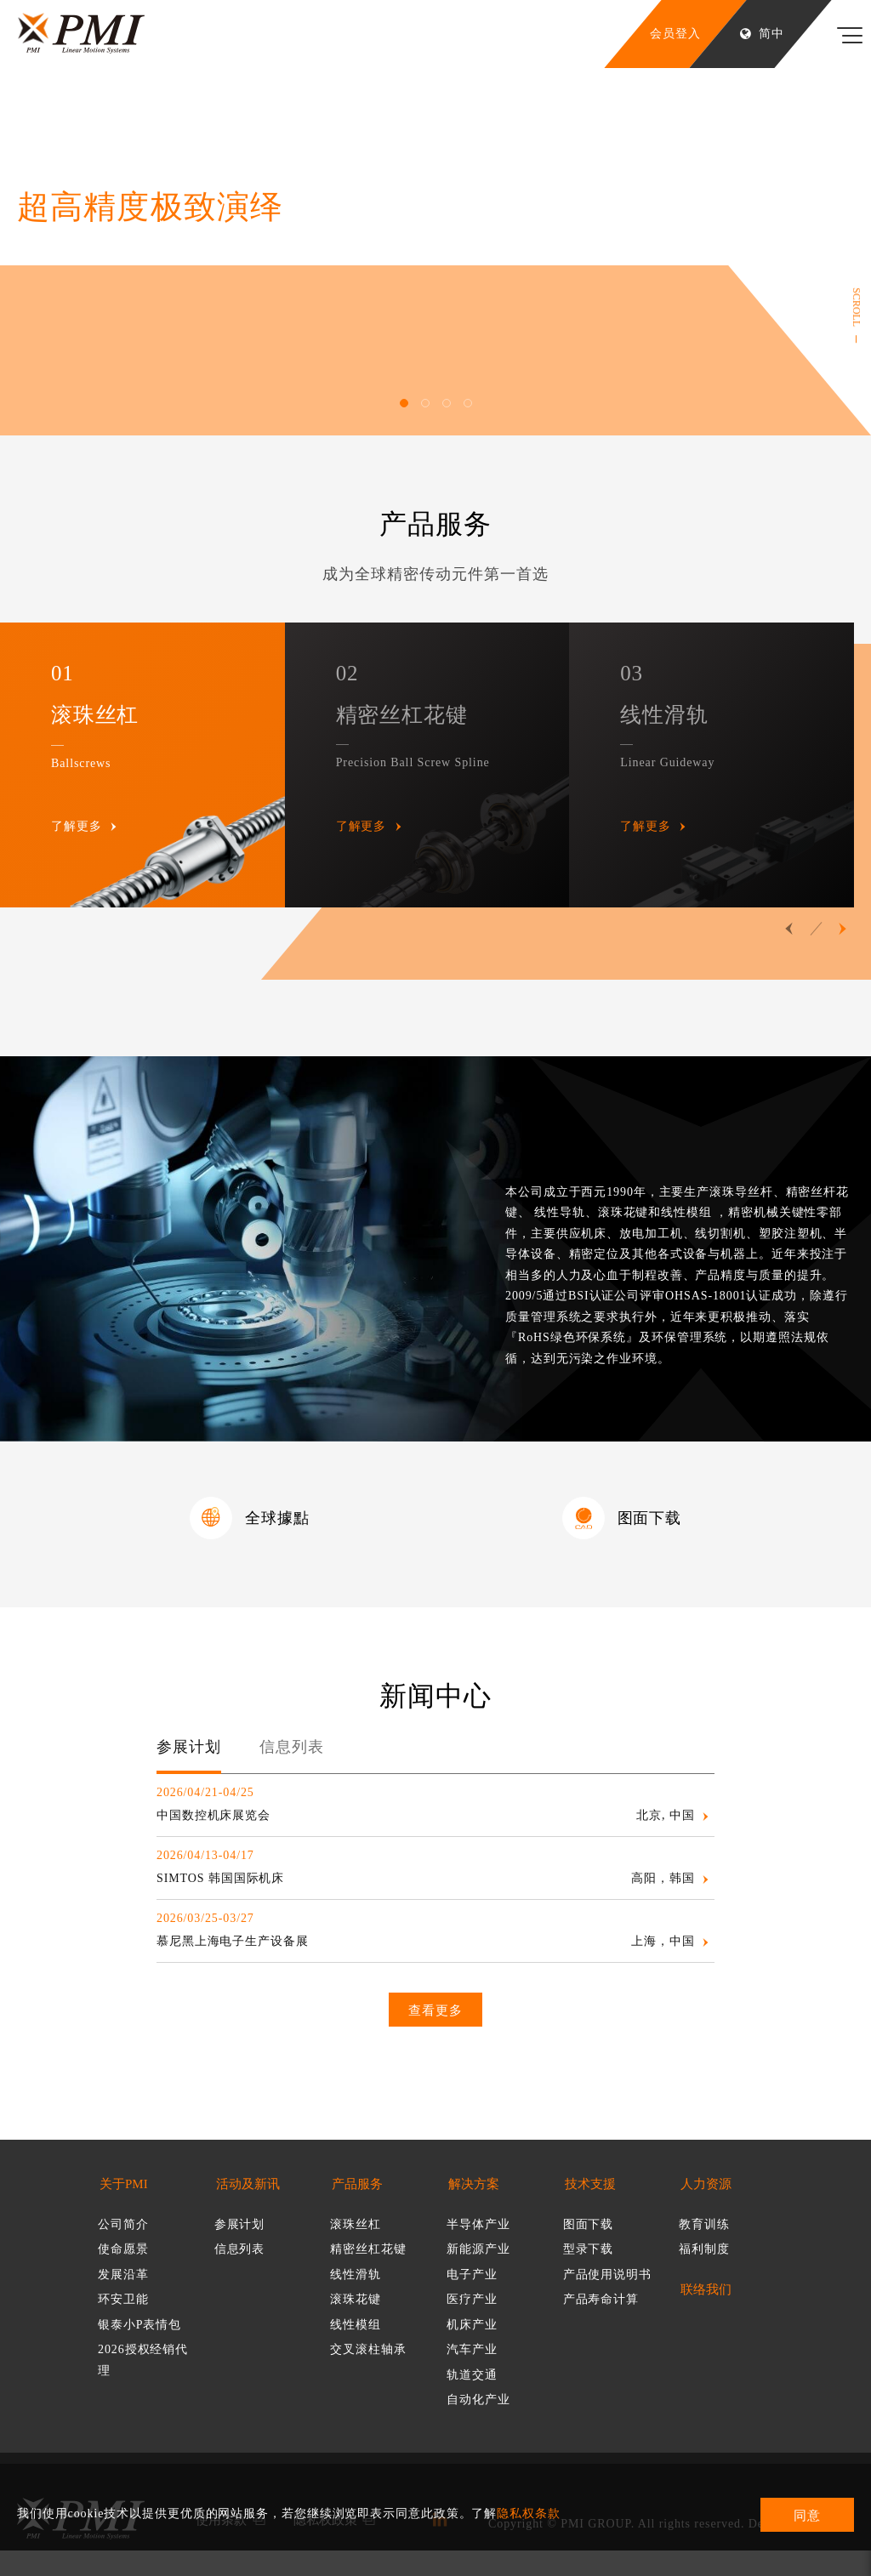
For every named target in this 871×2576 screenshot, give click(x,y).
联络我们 (706, 2315)
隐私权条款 (529, 2513)
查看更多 (435, 2036)
